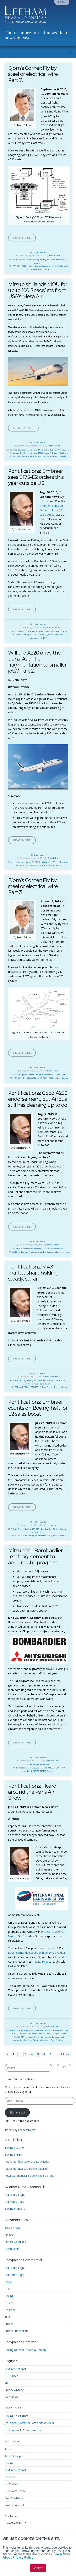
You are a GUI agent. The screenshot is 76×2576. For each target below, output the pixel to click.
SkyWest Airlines (51, 456)
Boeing (36, 259)
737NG (21, 1078)
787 (19, 266)
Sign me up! (17, 2112)
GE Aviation (12, 2484)
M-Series (43, 1768)
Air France (22, 1252)
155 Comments (39, 1373)
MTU (7, 2383)
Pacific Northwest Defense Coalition (26, 2168)
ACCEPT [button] (38, 2568)
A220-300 (50, 865)
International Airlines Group (25, 2040)
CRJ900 (35, 1768)
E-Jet (26, 453)
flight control (44, 269)
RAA (18, 456)
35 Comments (39, 1757)
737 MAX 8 (24, 865)
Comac (57, 1380)
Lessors (46, 1248)
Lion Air (22, 2033)
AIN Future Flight (14, 2194)
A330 (39, 1078)
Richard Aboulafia (15, 2242)
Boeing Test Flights (16, 2416)
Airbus (15, 259)
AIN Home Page (14, 2201)
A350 (45, 1078)
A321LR (59, 865)
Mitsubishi (43, 450)
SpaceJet (63, 456)
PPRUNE (9, 2235)
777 (14, 266)
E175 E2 (34, 634)
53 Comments (39, 624)
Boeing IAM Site (14, 2147)
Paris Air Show (44, 2033)
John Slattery (53, 634)
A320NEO (34, 1387)
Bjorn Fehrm (54, 255)
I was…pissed (42, 1961)
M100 (40, 453)
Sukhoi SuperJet (14, 2505)
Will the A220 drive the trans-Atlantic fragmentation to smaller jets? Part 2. (37, 662)
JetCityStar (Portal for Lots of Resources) (29, 2423)
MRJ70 (36, 1771)
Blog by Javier (13, 2227)
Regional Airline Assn (59, 450)
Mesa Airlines (51, 453)
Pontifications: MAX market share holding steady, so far (33, 1273)
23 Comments (39, 252)
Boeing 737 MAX (47, 259)
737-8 (32, 865)
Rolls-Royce (12, 2397)
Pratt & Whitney (14, 2390)
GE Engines (11, 2376)
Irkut (35, 1384)
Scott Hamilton (54, 445)
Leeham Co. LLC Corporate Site (24, 2430)
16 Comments (39, 442)
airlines (38, 1252)
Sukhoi (63, 2033)
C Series (58, 1252)
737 (15, 1078)
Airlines (13, 450)
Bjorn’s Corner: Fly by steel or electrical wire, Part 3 (33, 886)
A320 (24, 266)
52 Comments (39, 2023)
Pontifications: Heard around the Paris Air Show (32, 1792)
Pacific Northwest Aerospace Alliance (27, 2161)
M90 (63, 1768)
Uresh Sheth (12, 2249)
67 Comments (39, 1241)
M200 (57, 1768)
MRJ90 (13, 456)
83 (62, 2054)
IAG (62, 2037)
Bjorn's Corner (25, 259)
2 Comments (39, 855)
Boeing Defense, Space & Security (25, 2350)
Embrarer (38, 263)
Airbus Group (13, 2456)
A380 (51, 1078)
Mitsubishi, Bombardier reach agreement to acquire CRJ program (35, 1556)
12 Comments (39, 1522)
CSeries (63, 266)
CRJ (29, 1768)
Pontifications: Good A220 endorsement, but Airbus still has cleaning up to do (37, 1099)
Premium (64, 862)
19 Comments (39, 1067)
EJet (48, 1535)
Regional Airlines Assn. (32, 456)
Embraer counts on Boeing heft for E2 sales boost (51, 510)
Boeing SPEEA (13, 2154)
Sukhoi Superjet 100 (17, 2331)
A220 (28, 1078)
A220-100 (40, 865)
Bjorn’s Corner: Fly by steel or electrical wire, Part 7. (33, 74)
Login (61, 2)
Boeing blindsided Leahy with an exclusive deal (36, 1952)
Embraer (33, 269)
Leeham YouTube (15, 2491)
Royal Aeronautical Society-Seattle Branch (30, 2175)
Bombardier (61, 259)
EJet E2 (54, 1535)
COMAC (9, 2303)
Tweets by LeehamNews (20, 2130)
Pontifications (62, 631)
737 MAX (19, 1387)
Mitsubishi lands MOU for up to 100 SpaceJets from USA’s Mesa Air (37, 290)
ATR (7, 2289)
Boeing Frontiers (15, 2208)
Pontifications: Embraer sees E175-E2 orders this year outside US (36, 477)
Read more (22, 237)
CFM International (15, 2369)
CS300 (56, 266)
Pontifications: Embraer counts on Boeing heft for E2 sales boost (38, 1408)
